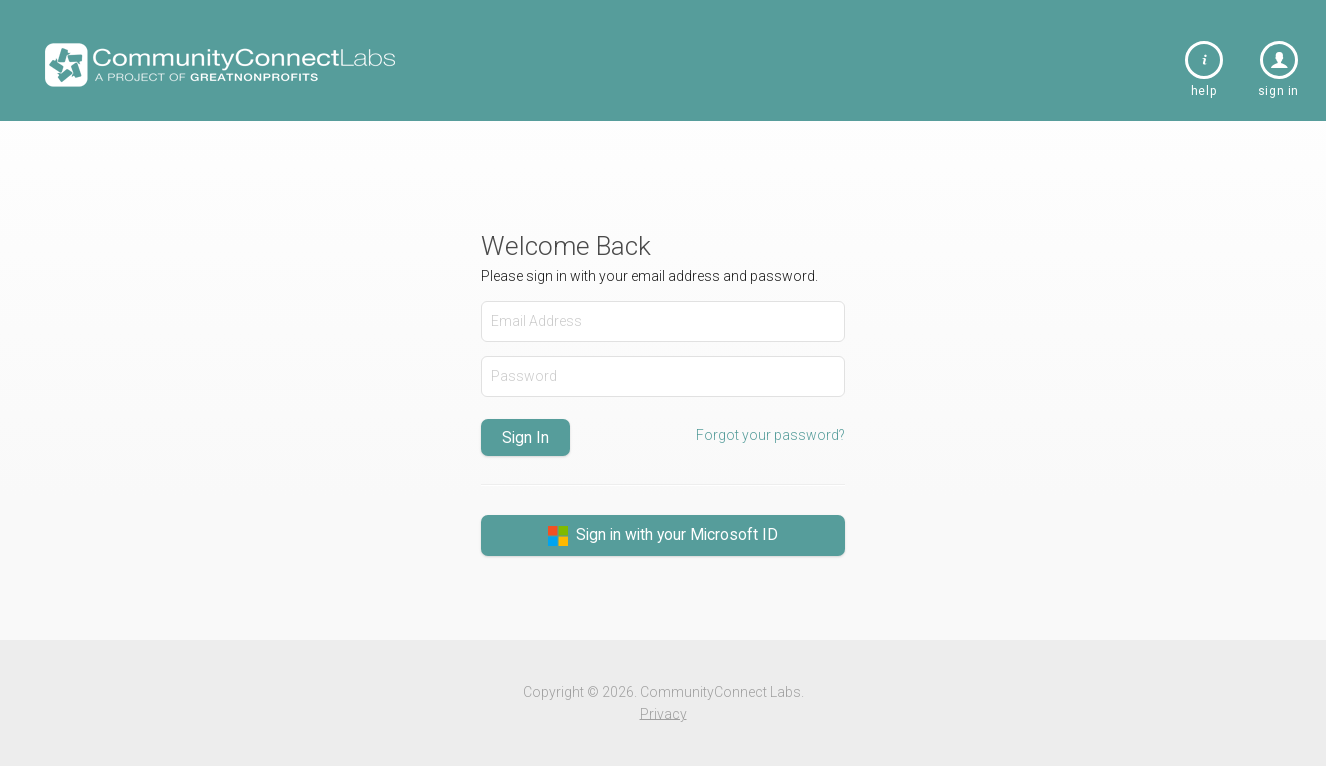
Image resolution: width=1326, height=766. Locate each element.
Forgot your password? (770, 435)
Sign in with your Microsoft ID (663, 535)
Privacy (663, 713)
